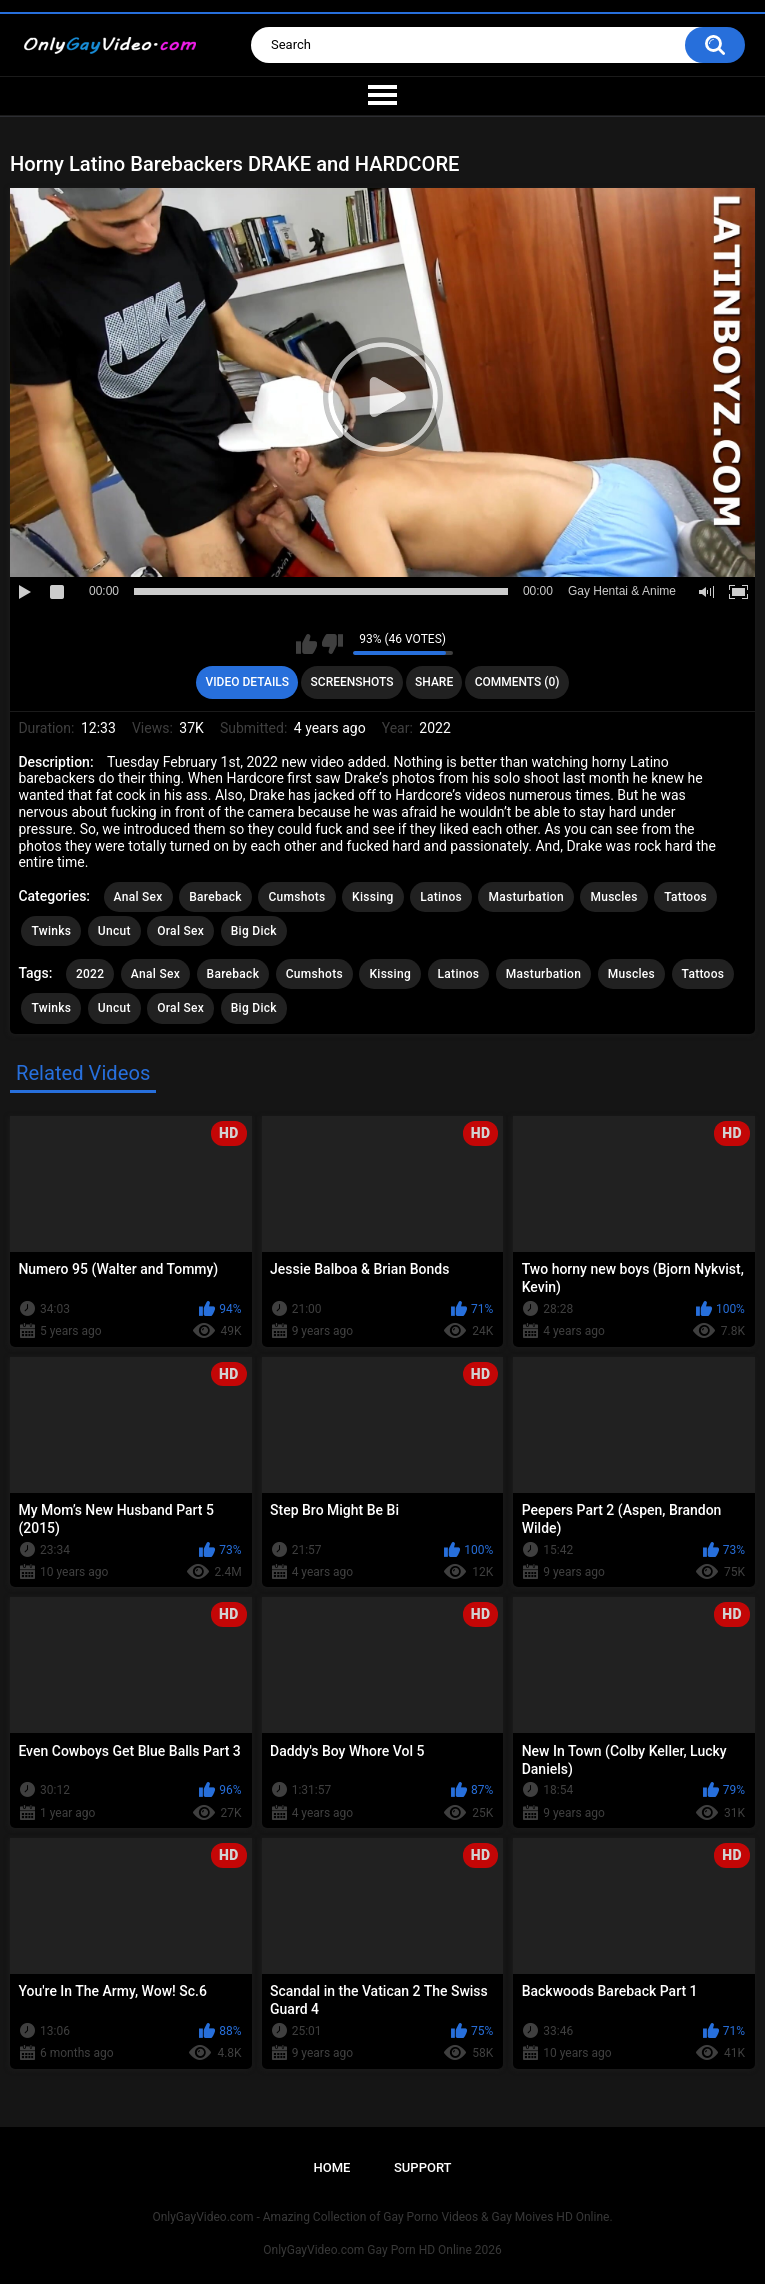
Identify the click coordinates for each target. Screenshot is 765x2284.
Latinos (441, 897)
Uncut (114, 931)
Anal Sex (138, 897)
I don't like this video (332, 644)
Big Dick (254, 931)
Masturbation (525, 897)
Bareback (215, 897)
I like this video (306, 644)
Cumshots (296, 897)
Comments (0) (517, 682)
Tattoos (685, 897)
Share (434, 682)
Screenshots (352, 682)
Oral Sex (180, 931)
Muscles (613, 897)
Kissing (373, 897)
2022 (90, 974)
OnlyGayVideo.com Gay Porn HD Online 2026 (382, 2250)
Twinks (51, 931)
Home (331, 2167)
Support (423, 2167)
